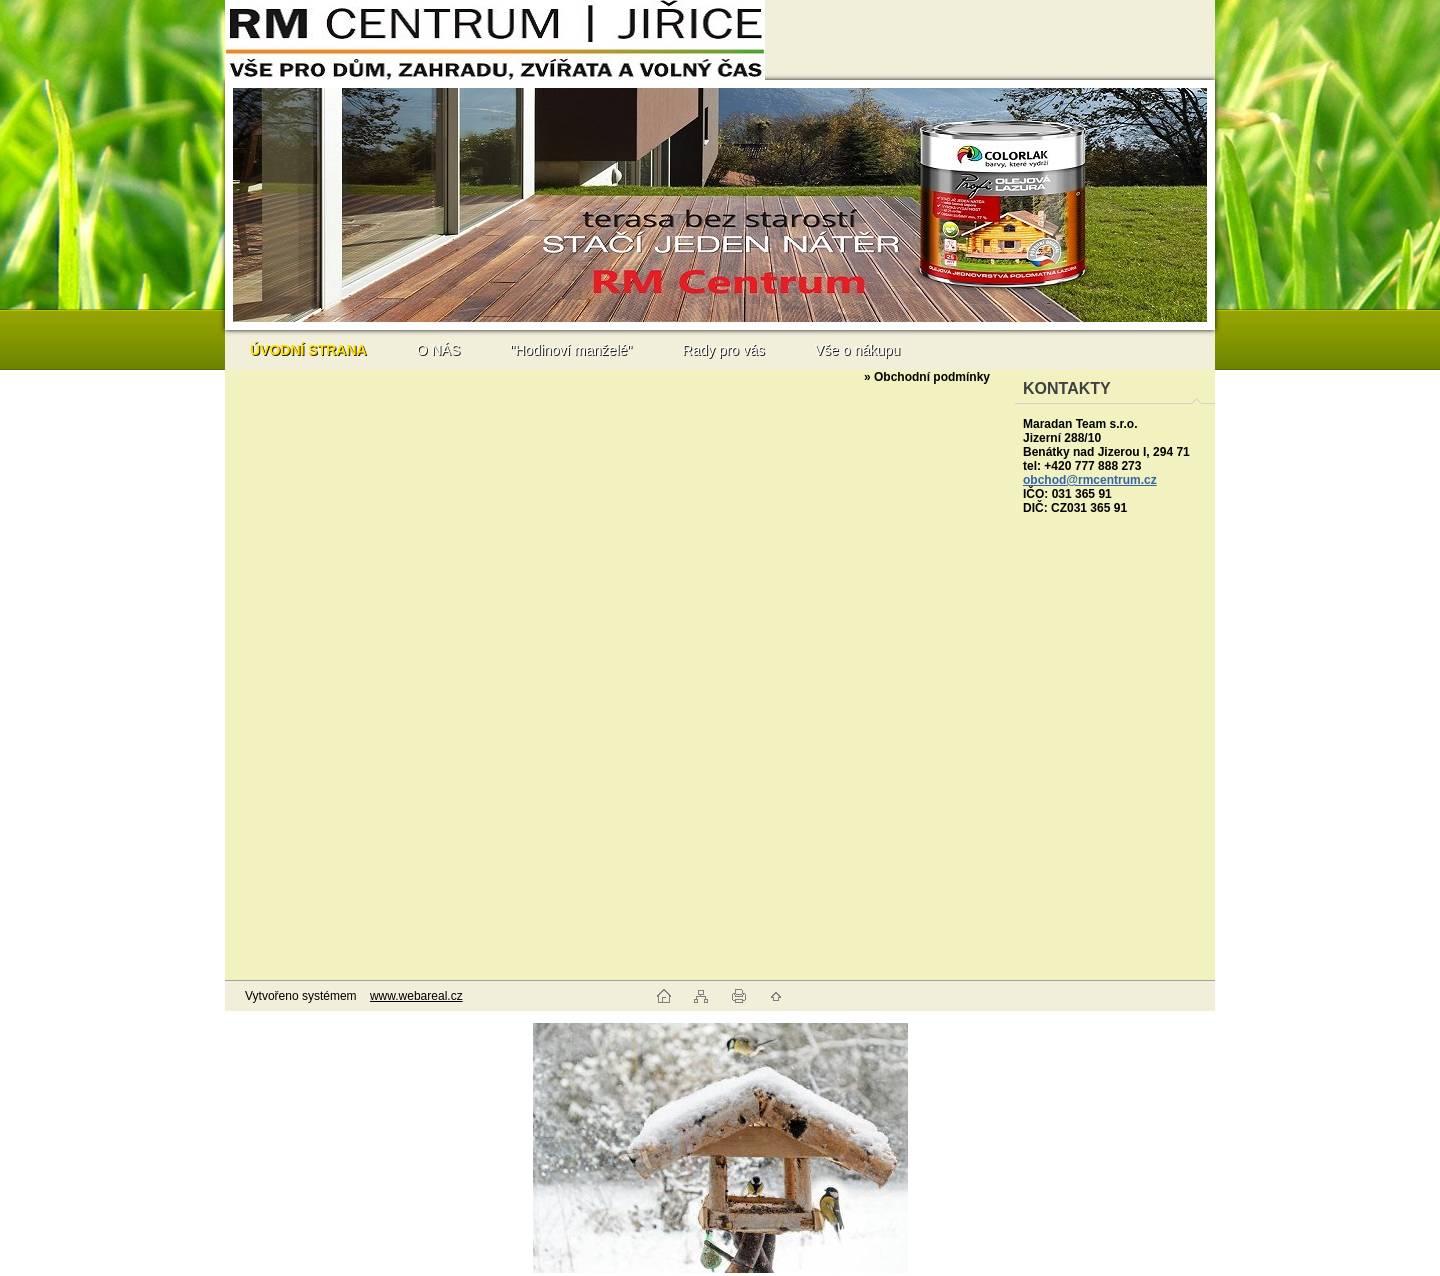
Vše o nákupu (858, 350)
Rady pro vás (723, 350)
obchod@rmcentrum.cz (1090, 480)
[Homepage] (308, 350)
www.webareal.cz (416, 996)
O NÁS (439, 350)
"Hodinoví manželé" (571, 350)
